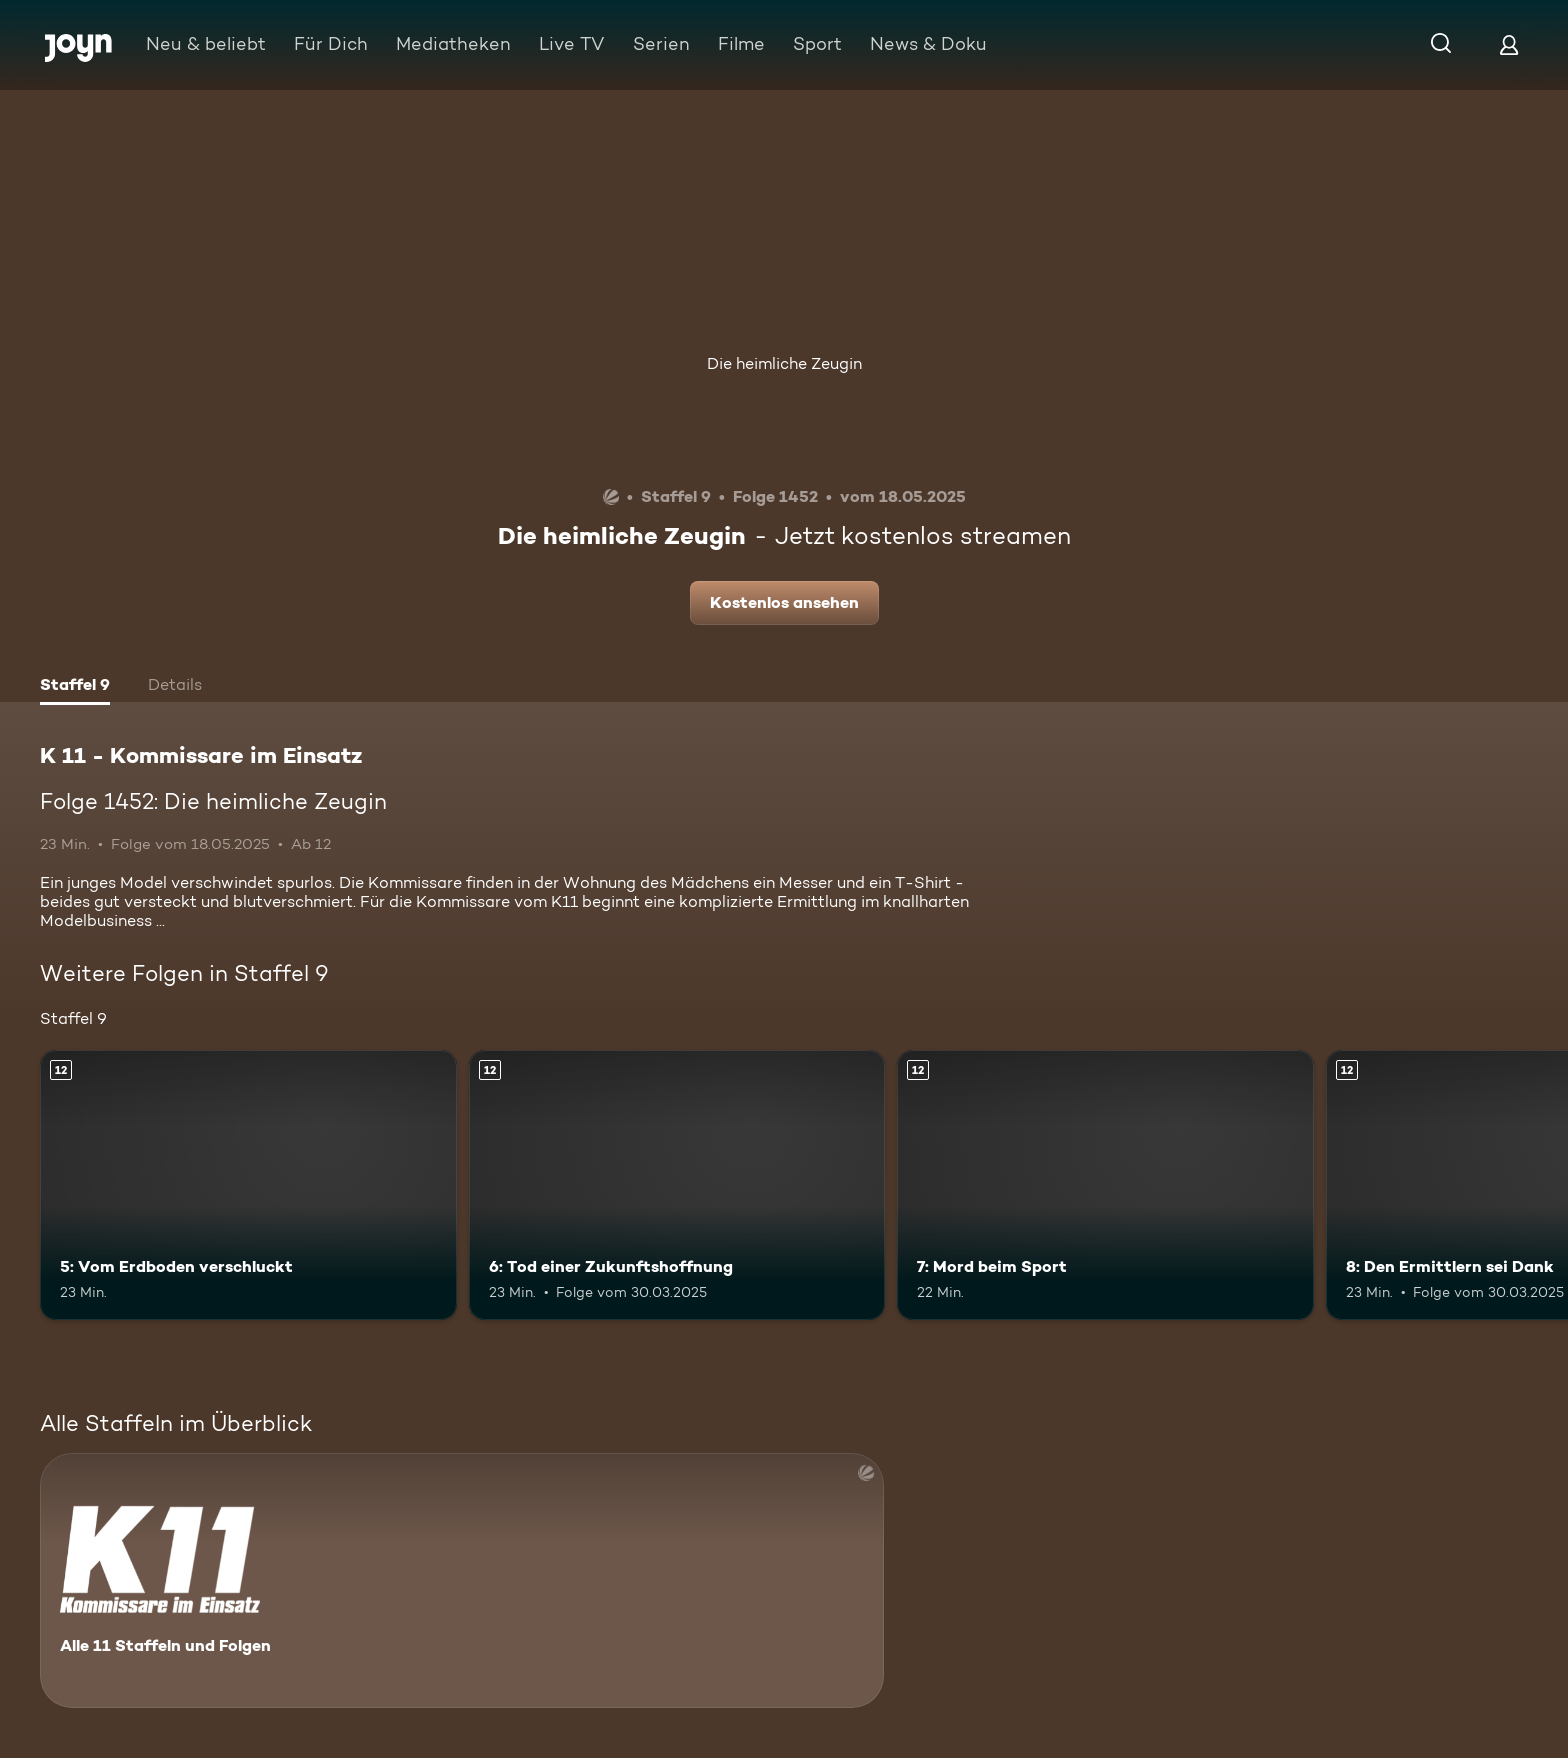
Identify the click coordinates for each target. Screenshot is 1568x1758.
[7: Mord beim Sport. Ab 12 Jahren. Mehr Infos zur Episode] (1105, 1185)
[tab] (75, 687)
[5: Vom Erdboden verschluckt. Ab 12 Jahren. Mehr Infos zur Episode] (248, 1185)
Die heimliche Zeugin (784, 363)
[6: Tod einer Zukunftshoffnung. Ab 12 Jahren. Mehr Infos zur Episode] (677, 1185)
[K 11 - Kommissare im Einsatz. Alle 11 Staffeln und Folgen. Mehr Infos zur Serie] (462, 1580)
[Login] (1509, 44)
